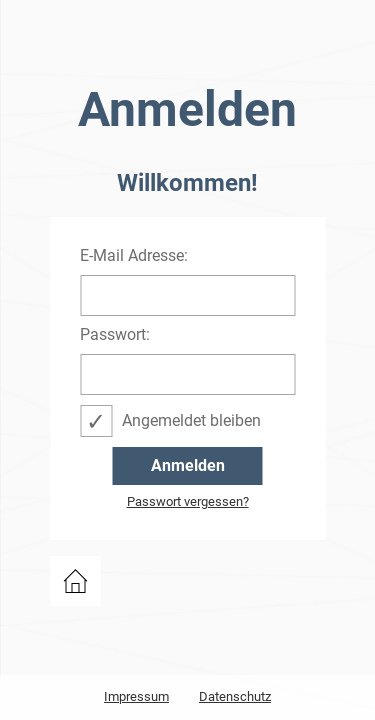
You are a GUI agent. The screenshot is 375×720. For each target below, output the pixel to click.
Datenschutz (235, 696)
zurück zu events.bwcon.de (75, 581)
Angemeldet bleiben (191, 420)
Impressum (136, 696)
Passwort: (115, 335)
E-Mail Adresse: (134, 256)
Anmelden (188, 465)
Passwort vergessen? (188, 502)
